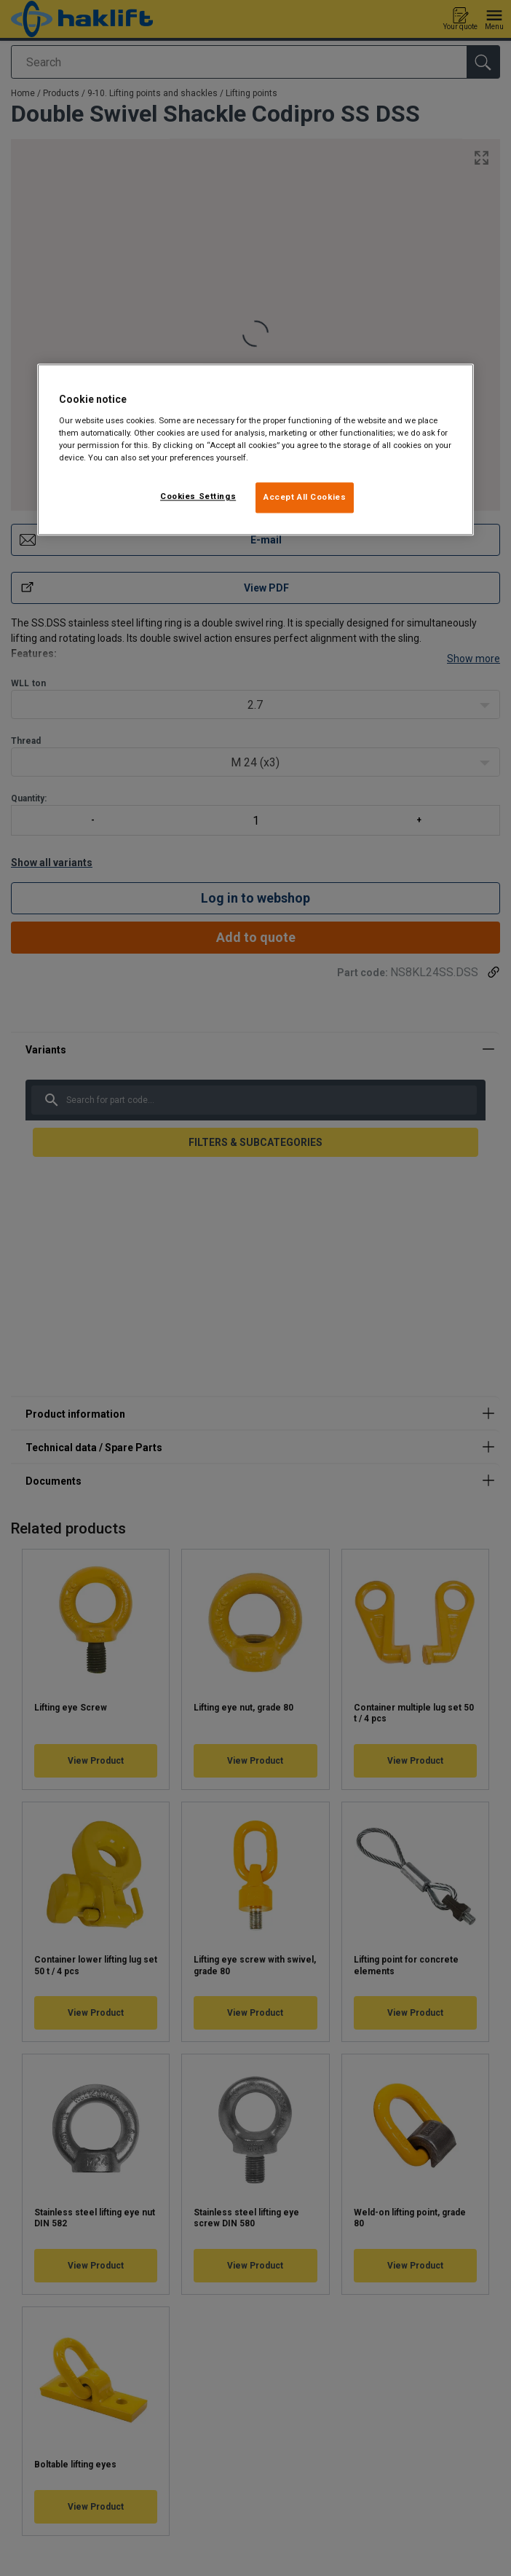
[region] (255, 450)
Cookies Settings (198, 497)
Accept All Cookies (305, 497)
